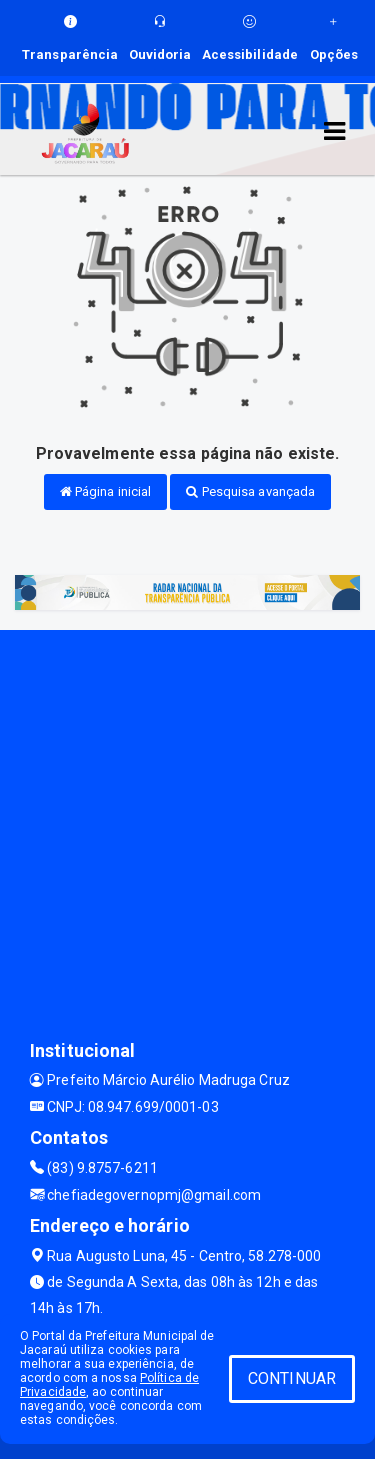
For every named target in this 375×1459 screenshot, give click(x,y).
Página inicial (106, 491)
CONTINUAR (292, 1378)
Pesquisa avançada (250, 491)
